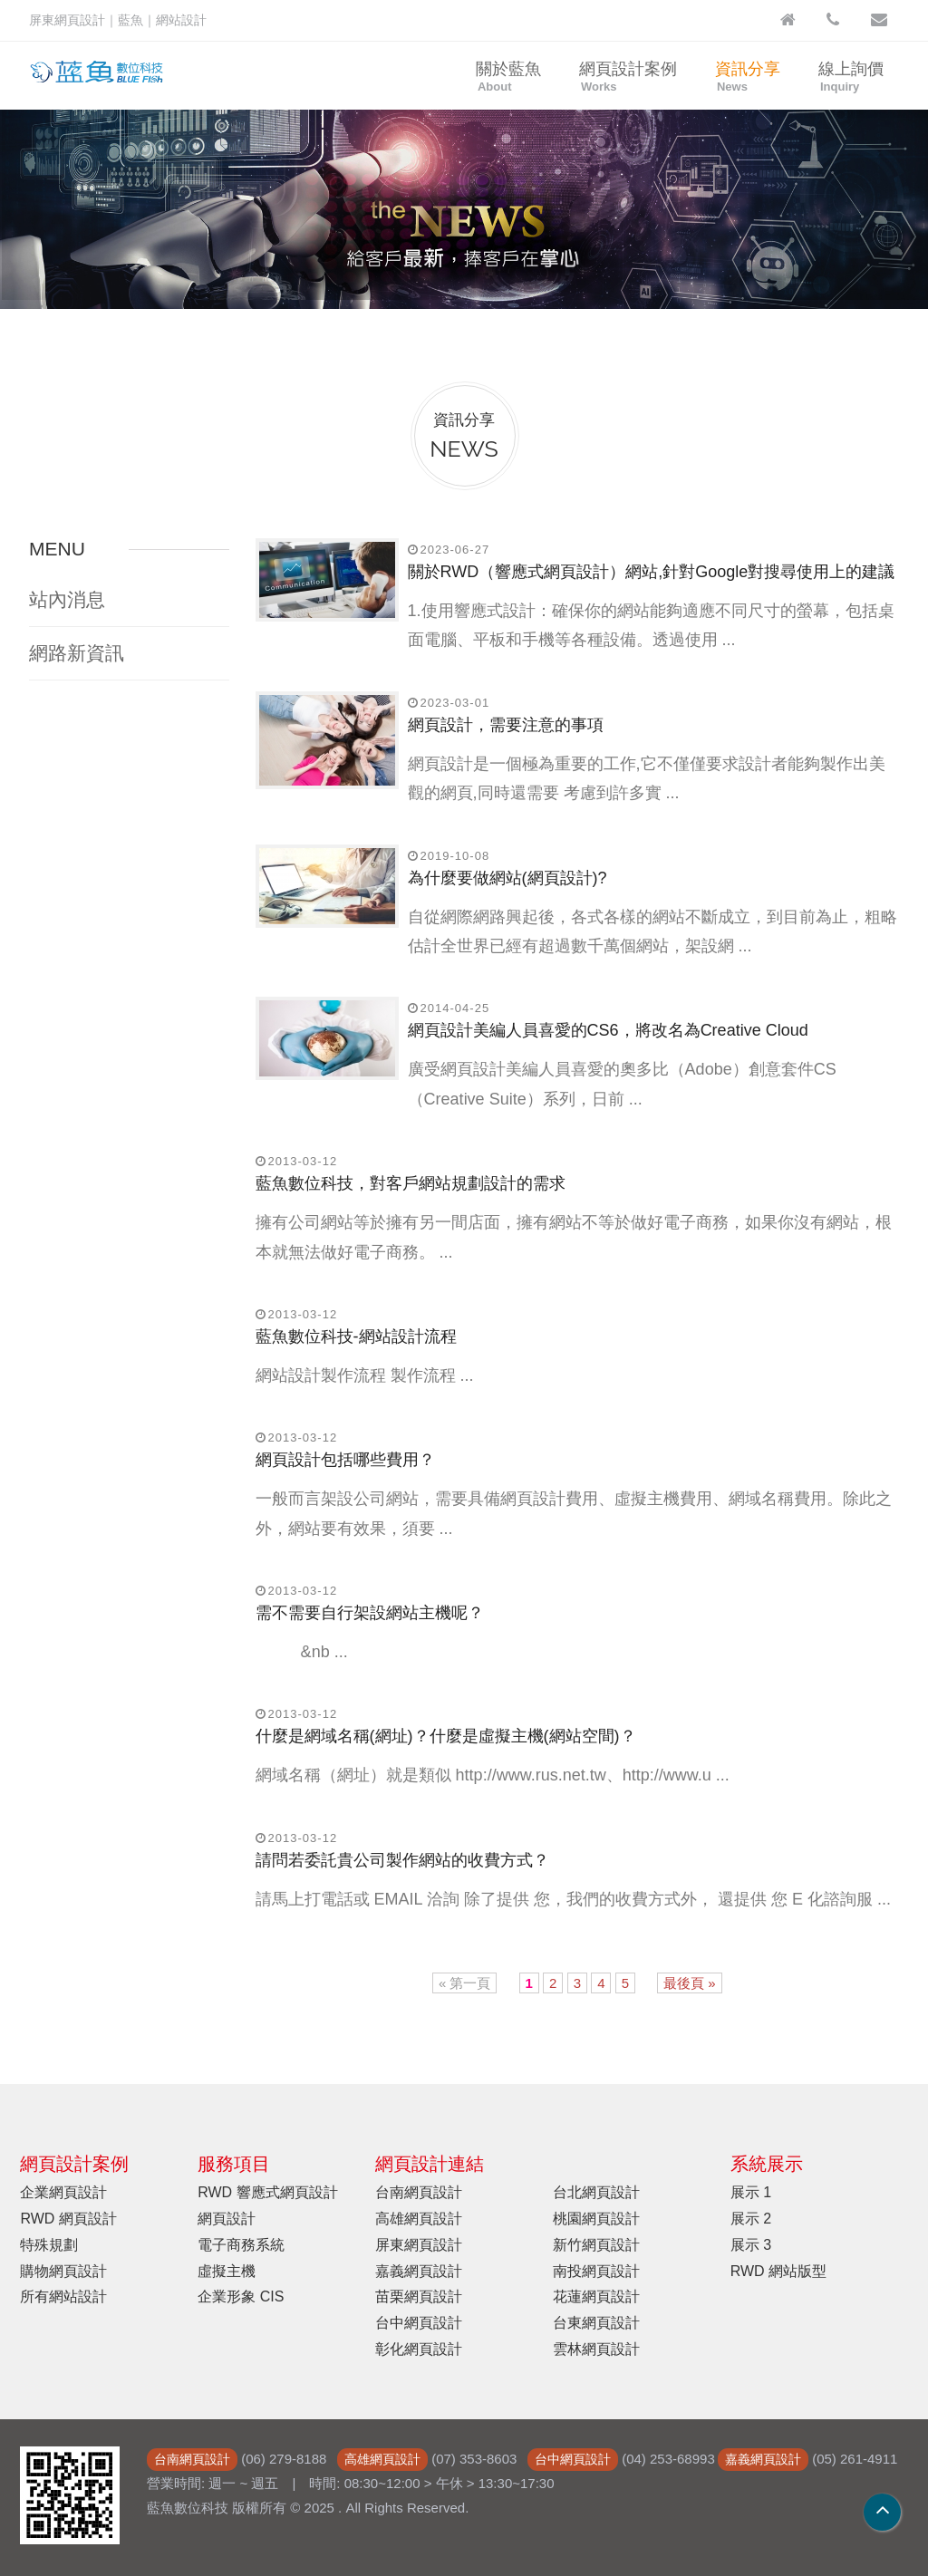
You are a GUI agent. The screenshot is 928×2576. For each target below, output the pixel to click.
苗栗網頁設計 (418, 2296)
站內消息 (67, 599)
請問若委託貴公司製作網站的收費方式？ (402, 1860)
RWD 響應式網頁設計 (267, 2192)
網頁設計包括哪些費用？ (345, 1460)
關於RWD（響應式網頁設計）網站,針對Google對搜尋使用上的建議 (651, 572)
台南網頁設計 (418, 2192)
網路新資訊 (76, 652)
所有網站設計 (63, 2296)
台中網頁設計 (418, 2322)
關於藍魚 (508, 76)
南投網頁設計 (596, 2271)
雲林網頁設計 (596, 2349)
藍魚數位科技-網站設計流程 (356, 1336)
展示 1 (750, 2192)
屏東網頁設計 (418, 2245)
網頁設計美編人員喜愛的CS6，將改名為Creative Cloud (608, 1030)
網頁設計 (227, 2218)
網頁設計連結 (429, 2164)
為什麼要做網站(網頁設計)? (507, 878)
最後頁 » (689, 1983)
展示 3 (750, 2245)
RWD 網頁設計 (68, 2218)
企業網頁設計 (63, 2192)
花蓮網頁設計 (596, 2296)
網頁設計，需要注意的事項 (506, 725)
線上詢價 (851, 76)
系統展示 (766, 2164)
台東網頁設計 (596, 2322)
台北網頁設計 (596, 2192)
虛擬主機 (227, 2271)
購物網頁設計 (63, 2271)
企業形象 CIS (241, 2296)
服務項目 (234, 2164)
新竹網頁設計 (596, 2245)
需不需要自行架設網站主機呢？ (370, 1613)
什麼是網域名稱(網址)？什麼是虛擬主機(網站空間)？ (446, 1736)
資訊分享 (747, 76)
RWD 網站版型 (778, 2271)
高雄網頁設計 (418, 2218)
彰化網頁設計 (418, 2349)
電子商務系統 (241, 2245)
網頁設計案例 (628, 76)
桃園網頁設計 (596, 2218)
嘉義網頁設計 (418, 2271)
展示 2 (750, 2218)
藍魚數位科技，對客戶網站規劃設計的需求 (411, 1183)
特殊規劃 (49, 2245)
